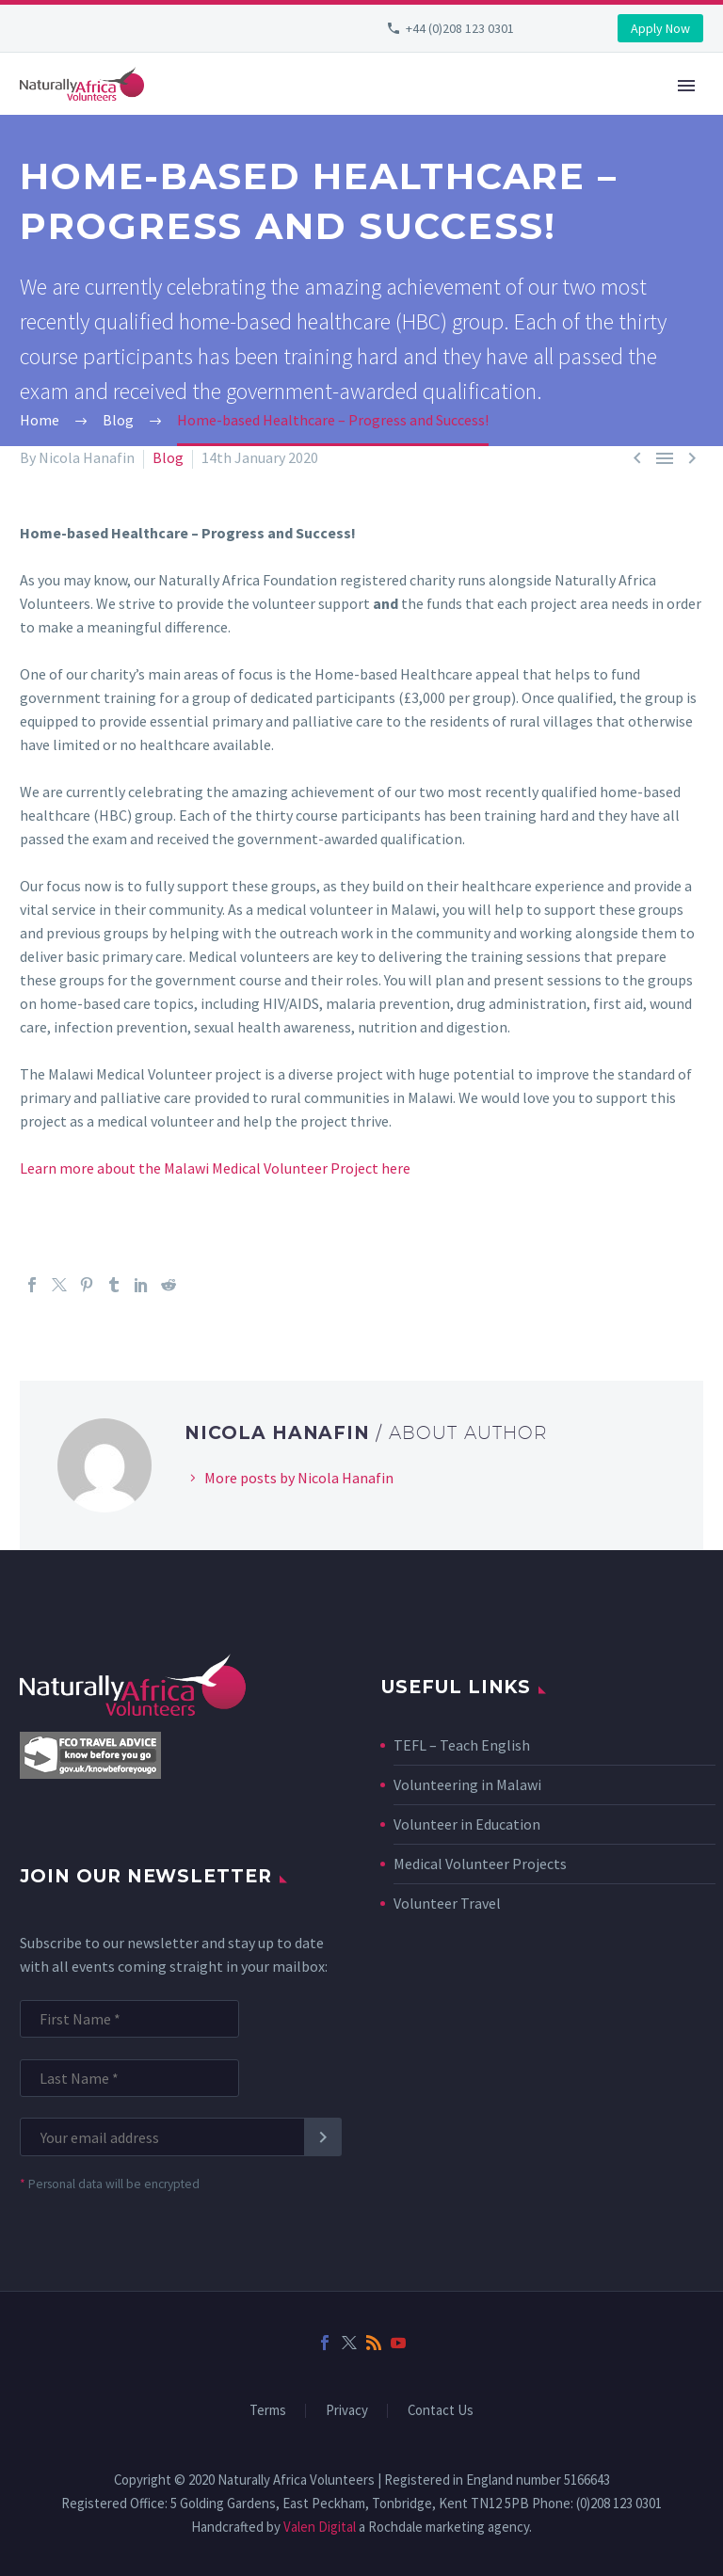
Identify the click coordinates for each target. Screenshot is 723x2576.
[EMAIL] (171, 2137)
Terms (267, 2411)
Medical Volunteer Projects (480, 1863)
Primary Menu (686, 85)
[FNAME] (129, 2019)
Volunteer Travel (447, 1903)
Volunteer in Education (467, 1824)
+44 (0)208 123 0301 (460, 28)
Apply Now (660, 28)
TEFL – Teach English (462, 1745)
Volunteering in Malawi (467, 1784)
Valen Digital (319, 2527)
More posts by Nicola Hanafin (299, 1477)
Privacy (347, 2411)
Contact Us (441, 2411)
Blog (168, 457)
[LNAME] (129, 2078)
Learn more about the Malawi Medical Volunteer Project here (215, 1168)
